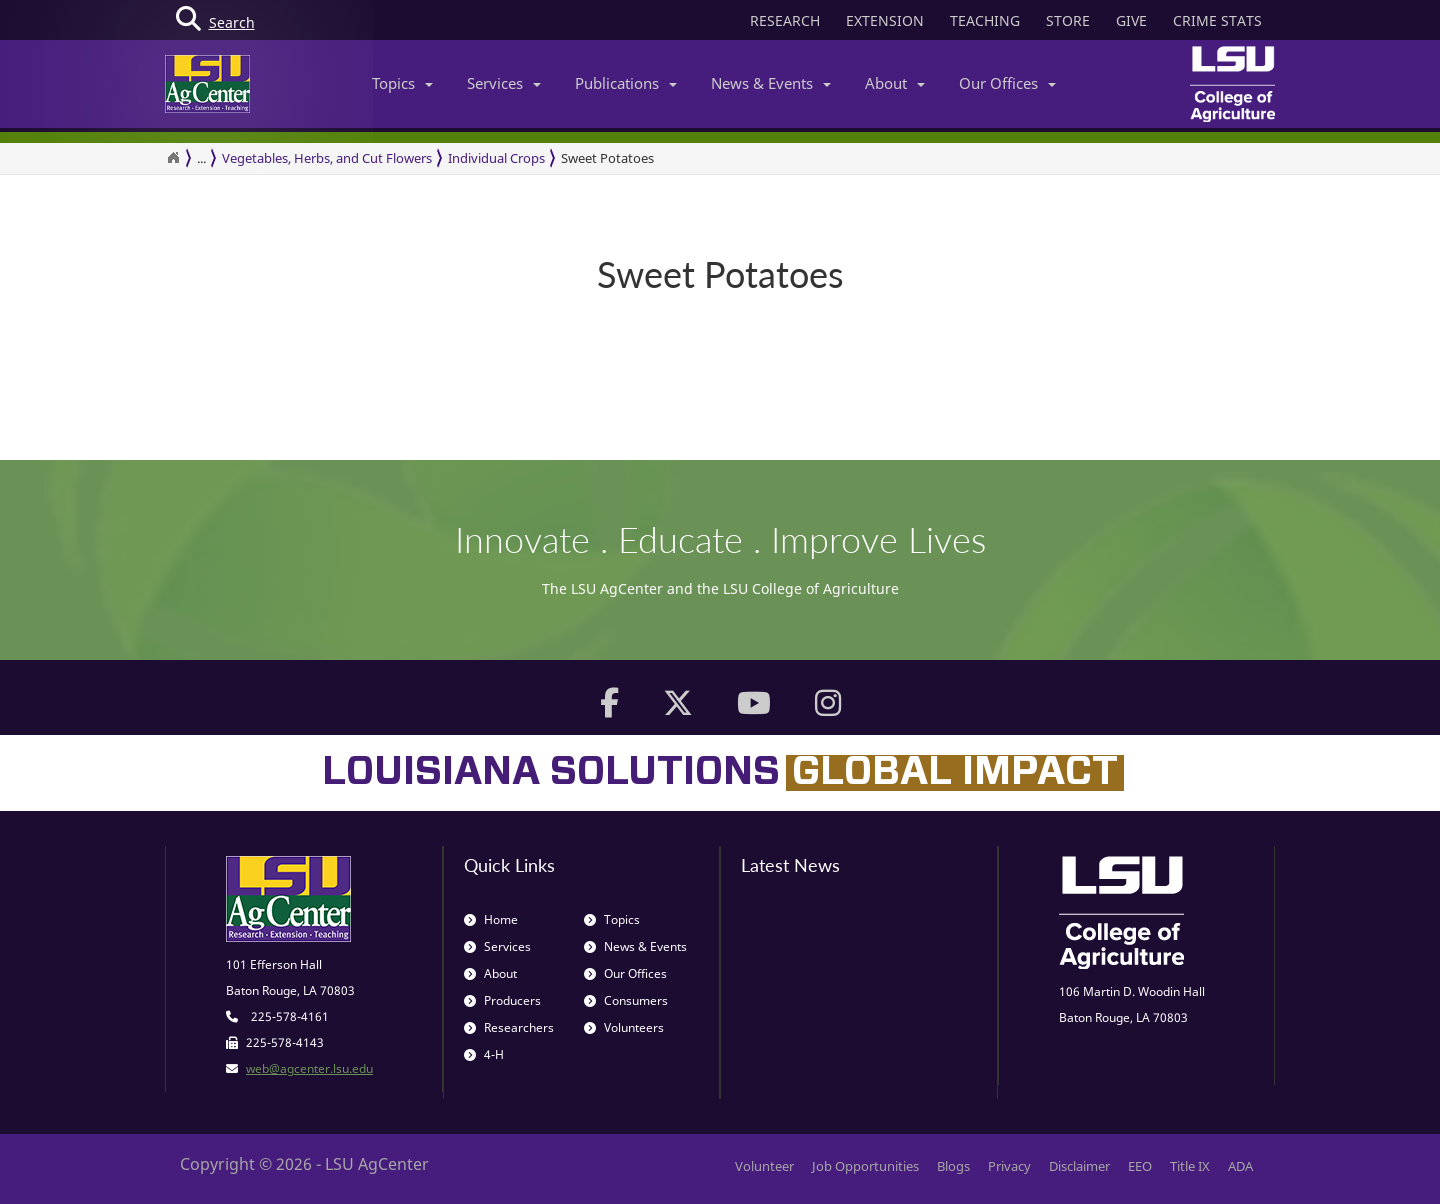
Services (504, 83)
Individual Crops (496, 158)
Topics (402, 83)
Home (491, 919)
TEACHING (985, 20)
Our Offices (1007, 83)
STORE (1068, 20)
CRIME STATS (1217, 20)
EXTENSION (885, 20)
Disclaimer (1079, 1166)
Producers (502, 1000)
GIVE (1131, 20)
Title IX (1190, 1166)
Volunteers (624, 1027)
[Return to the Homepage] (173, 158)
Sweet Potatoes (607, 158)
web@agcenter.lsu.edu (309, 1068)
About (895, 83)
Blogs (953, 1166)
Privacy (1009, 1166)
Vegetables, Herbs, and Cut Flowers (327, 158)
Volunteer (764, 1166)
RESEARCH (785, 20)
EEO (1140, 1166)
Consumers (626, 1000)
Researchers (509, 1027)
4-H (484, 1054)
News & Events (771, 83)
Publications (626, 83)
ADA (1240, 1166)
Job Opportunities (865, 1166)
